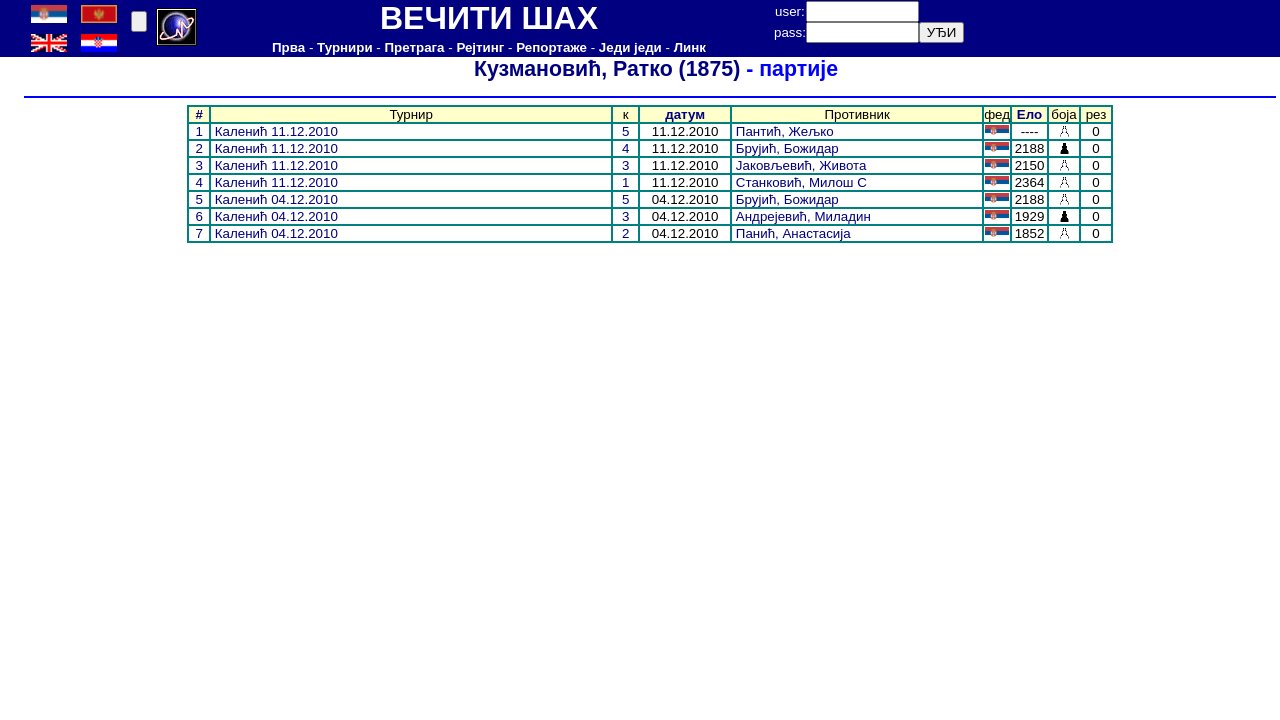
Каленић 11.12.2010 (276, 131)
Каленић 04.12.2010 (276, 199)
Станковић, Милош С (801, 182)
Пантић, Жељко (785, 131)
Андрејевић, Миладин (803, 216)
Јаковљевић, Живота (801, 165)
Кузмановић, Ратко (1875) (601, 69)
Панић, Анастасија (793, 233)
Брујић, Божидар (787, 148)
